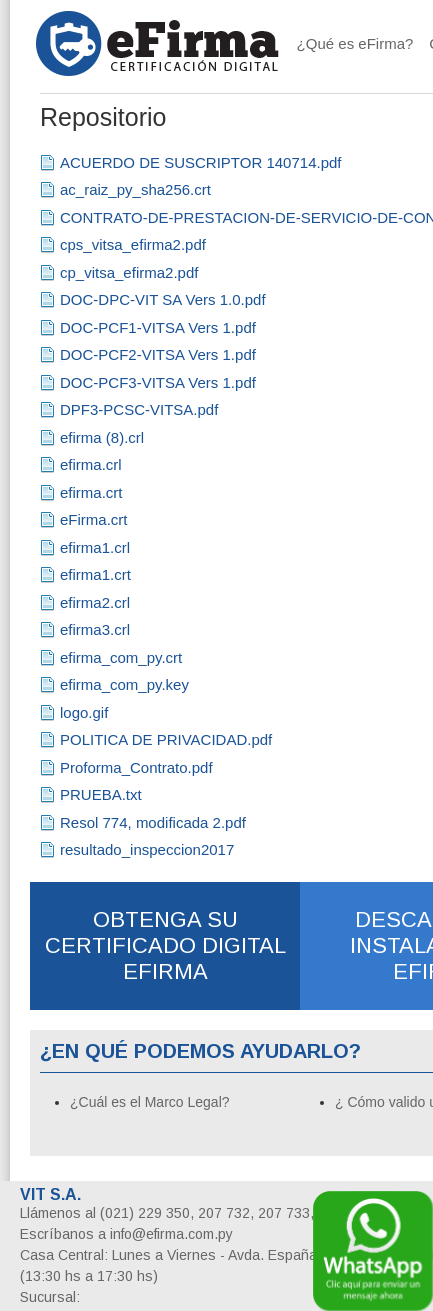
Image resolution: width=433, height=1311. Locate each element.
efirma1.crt (95, 574)
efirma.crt (91, 492)
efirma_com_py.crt (121, 657)
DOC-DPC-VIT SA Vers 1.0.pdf (163, 299)
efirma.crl (91, 464)
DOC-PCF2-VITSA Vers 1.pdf (158, 354)
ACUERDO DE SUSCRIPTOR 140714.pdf (201, 162)
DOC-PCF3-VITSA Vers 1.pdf (158, 382)
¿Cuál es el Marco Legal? (150, 1102)
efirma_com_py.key (124, 684)
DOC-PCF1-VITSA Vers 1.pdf (158, 327)
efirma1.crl (95, 547)
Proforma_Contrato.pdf (136, 767)
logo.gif (84, 712)
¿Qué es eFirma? (355, 43)
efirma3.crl (95, 629)
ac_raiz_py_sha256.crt (135, 189)
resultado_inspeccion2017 (147, 849)
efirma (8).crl (102, 437)
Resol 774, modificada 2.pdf (153, 822)
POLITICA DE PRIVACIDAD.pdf (166, 739)
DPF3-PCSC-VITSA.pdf (139, 409)
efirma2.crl (95, 602)
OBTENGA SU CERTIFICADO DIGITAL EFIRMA (165, 945)
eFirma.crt (94, 519)
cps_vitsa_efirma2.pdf (133, 244)
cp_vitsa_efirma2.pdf (129, 272)
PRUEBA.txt (101, 794)
